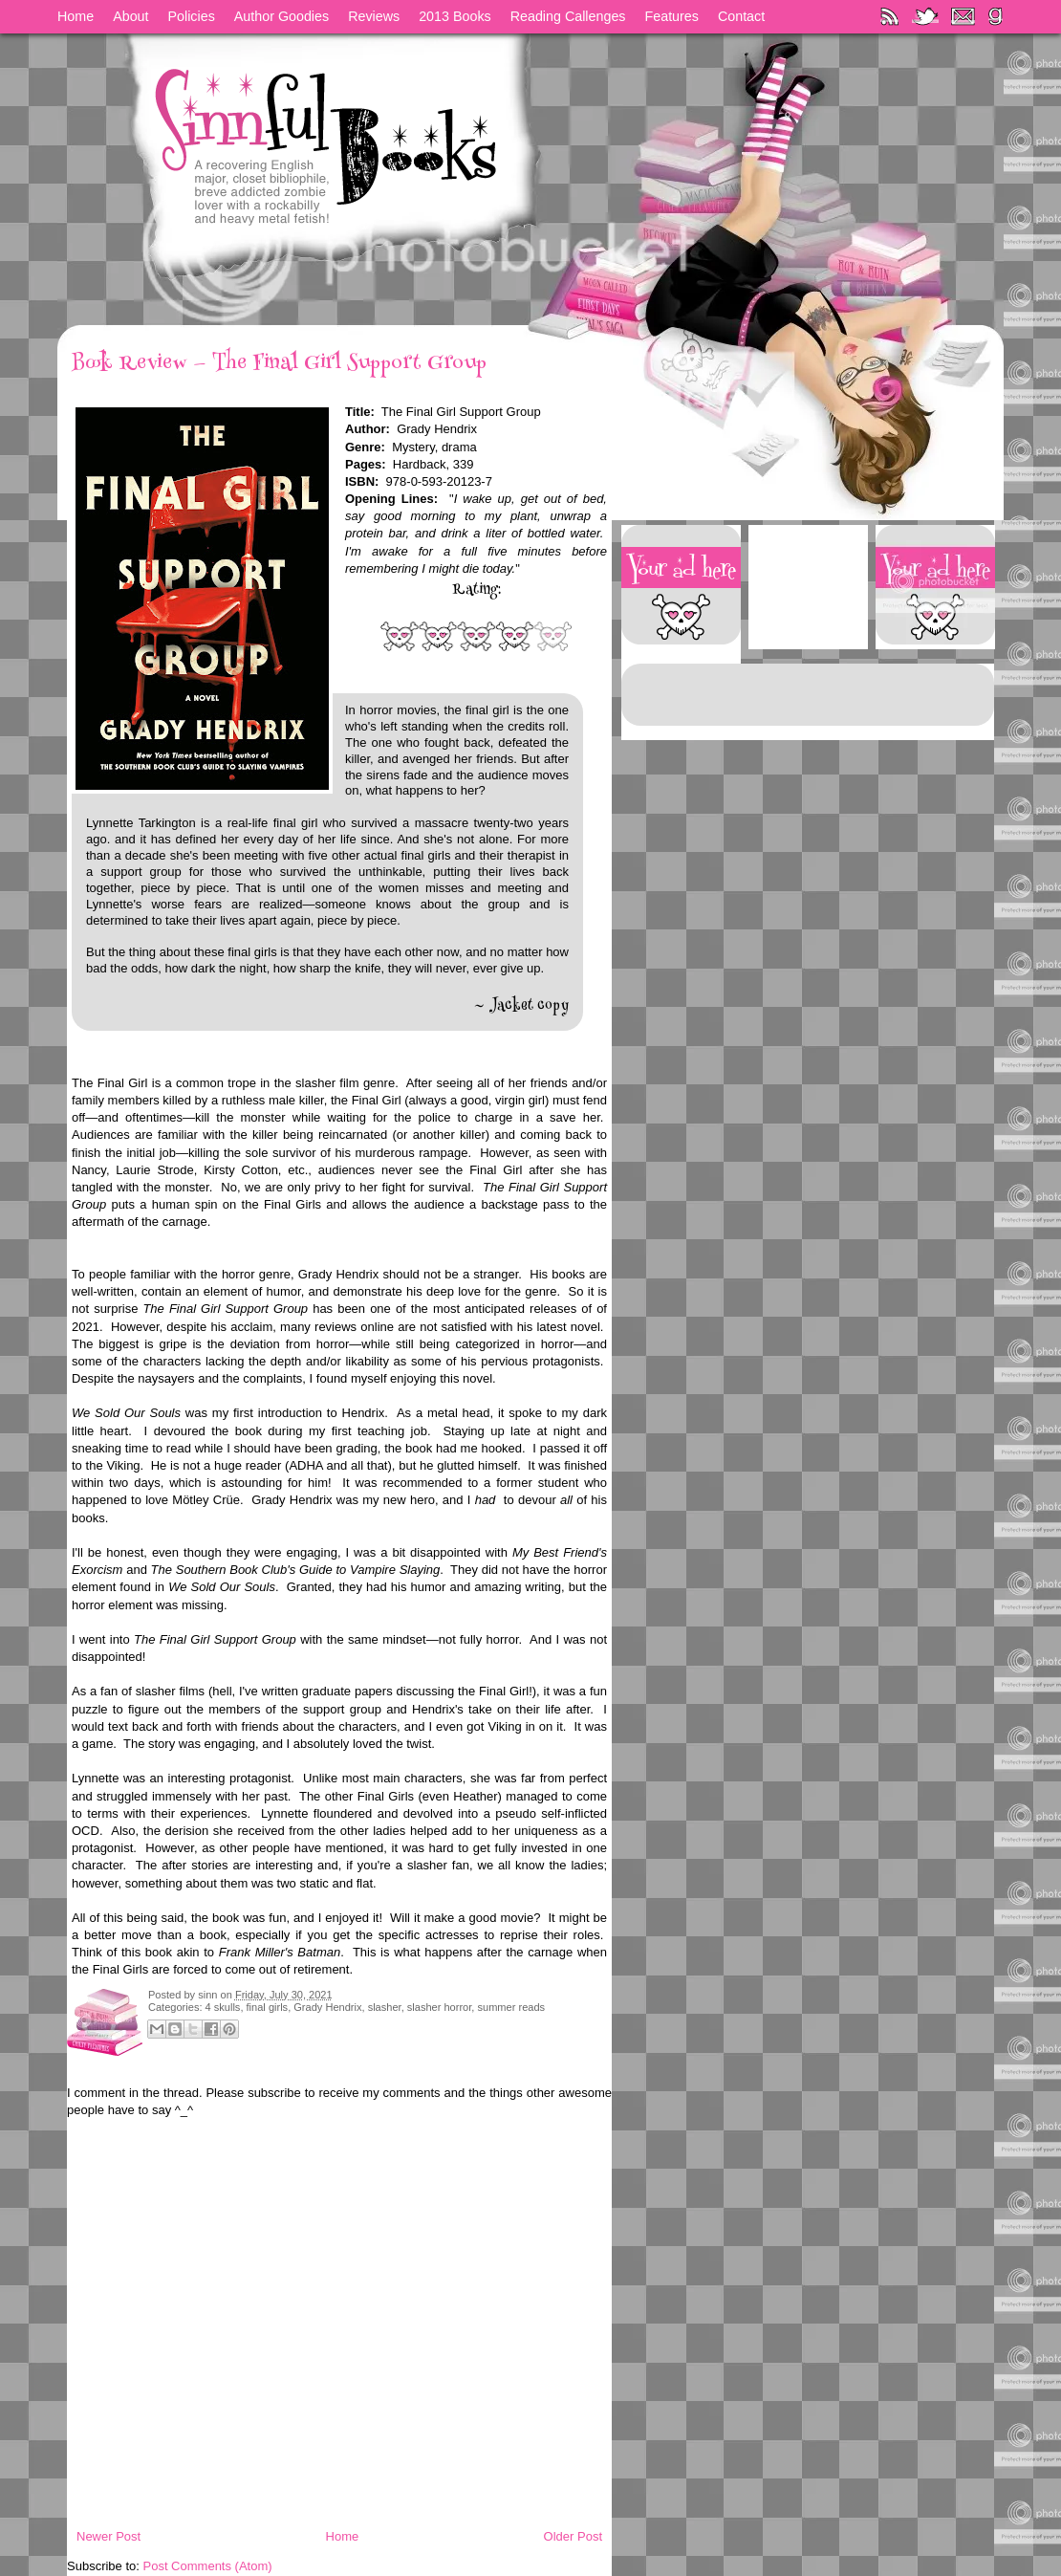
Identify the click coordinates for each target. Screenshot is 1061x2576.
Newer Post (108, 2536)
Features (672, 16)
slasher (384, 2007)
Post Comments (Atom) (207, 2566)
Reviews (374, 16)
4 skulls (223, 2007)
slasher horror (439, 2007)
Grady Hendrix (327, 2007)
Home (75, 16)
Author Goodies (281, 16)
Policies (191, 16)
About (130, 16)
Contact (741, 16)
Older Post (573, 2536)
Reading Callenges (568, 16)
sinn (209, 1994)
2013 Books (455, 16)
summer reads (511, 2007)
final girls (268, 2007)
